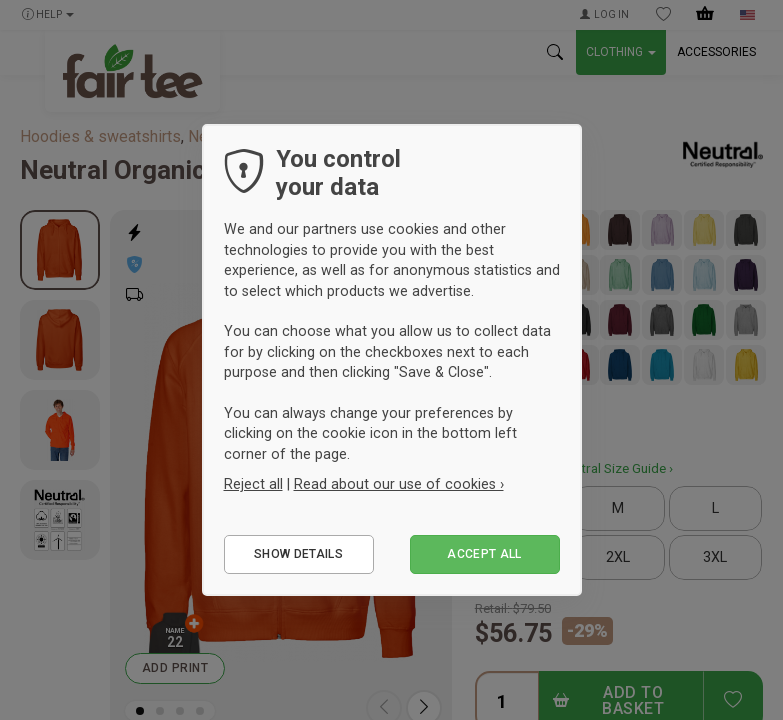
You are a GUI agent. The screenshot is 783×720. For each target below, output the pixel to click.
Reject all (253, 484)
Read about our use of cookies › (399, 484)
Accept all (484, 554)
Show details (298, 554)
